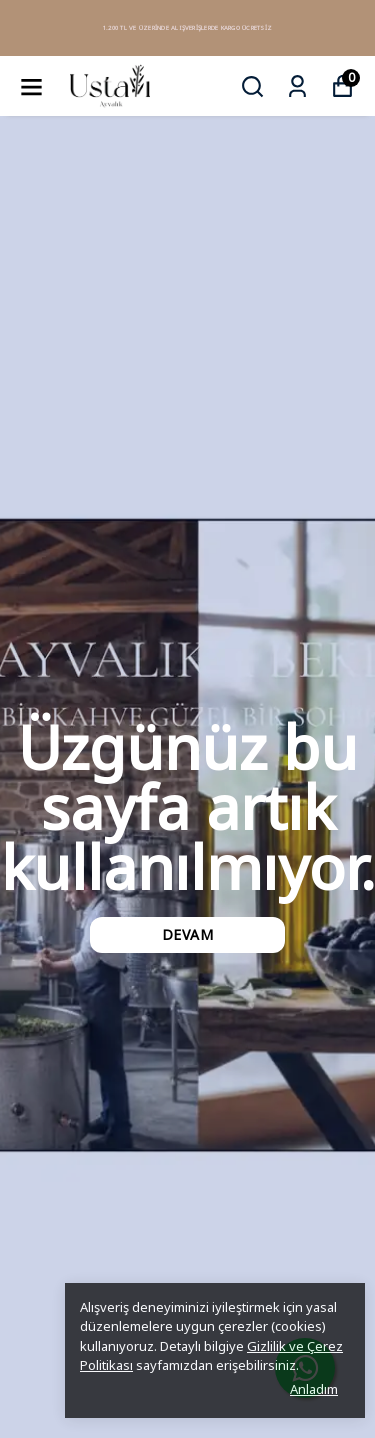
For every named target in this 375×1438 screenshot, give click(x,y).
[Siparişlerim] (297, 86)
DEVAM (188, 934)
